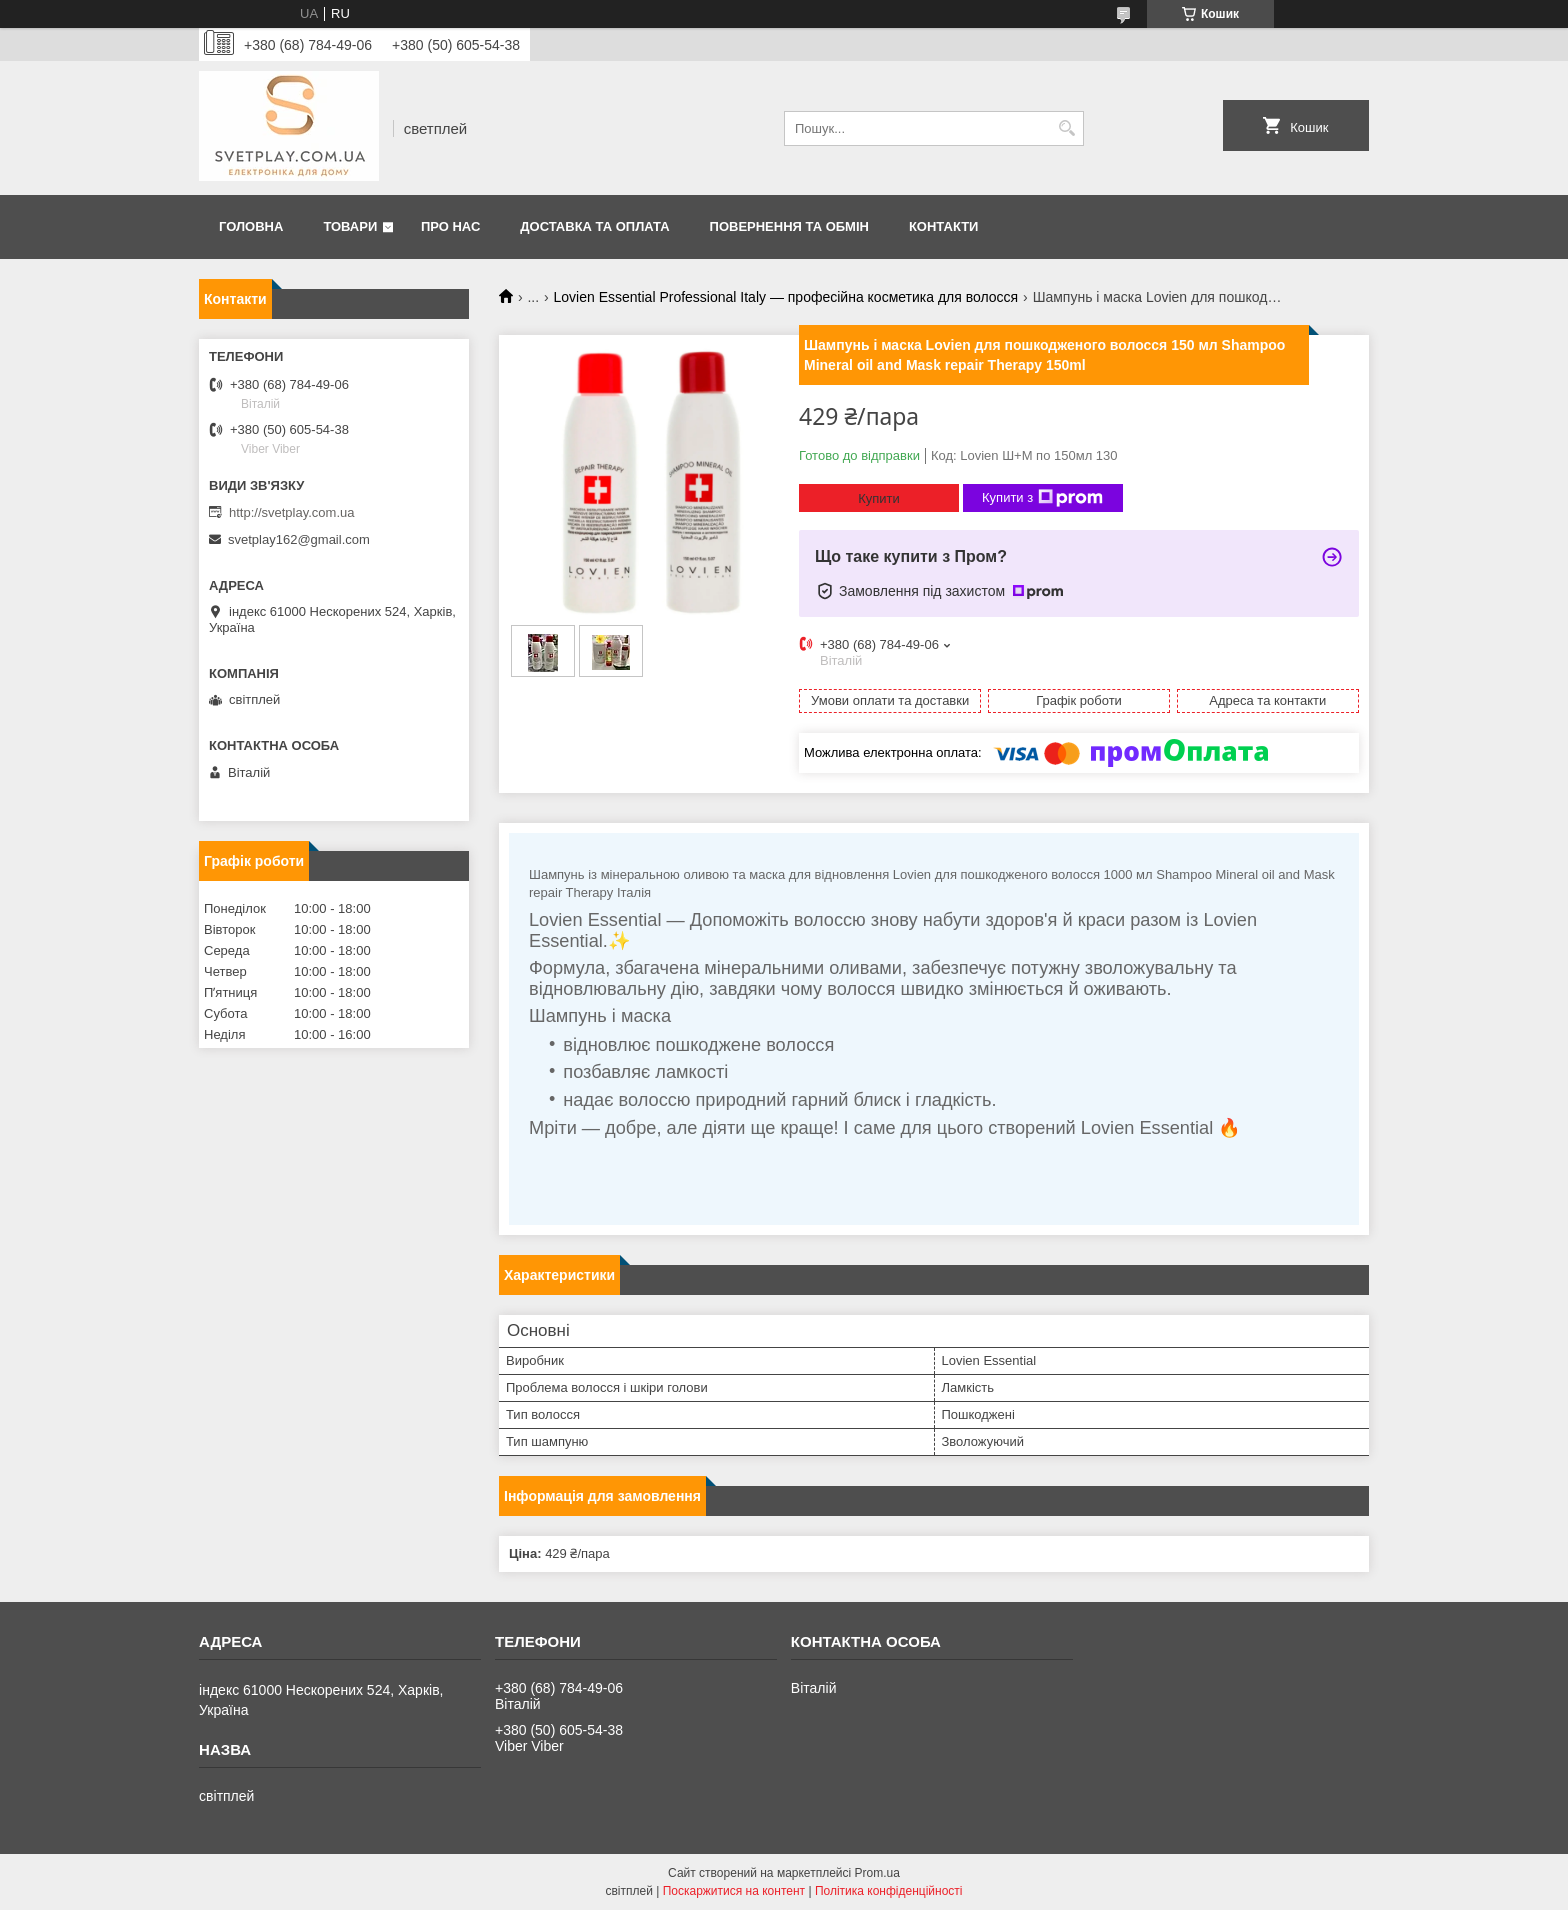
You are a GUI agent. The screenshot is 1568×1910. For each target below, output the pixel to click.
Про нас (450, 226)
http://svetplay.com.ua (292, 512)
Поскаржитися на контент (734, 1891)
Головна (251, 226)
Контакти (944, 226)
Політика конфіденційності (889, 1891)
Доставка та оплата (594, 226)
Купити (879, 498)
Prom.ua (877, 1873)
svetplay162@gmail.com (299, 539)
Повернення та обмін (789, 226)
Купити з (1042, 498)
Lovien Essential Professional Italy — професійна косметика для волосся (786, 297)
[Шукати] (1066, 128)
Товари (350, 226)
